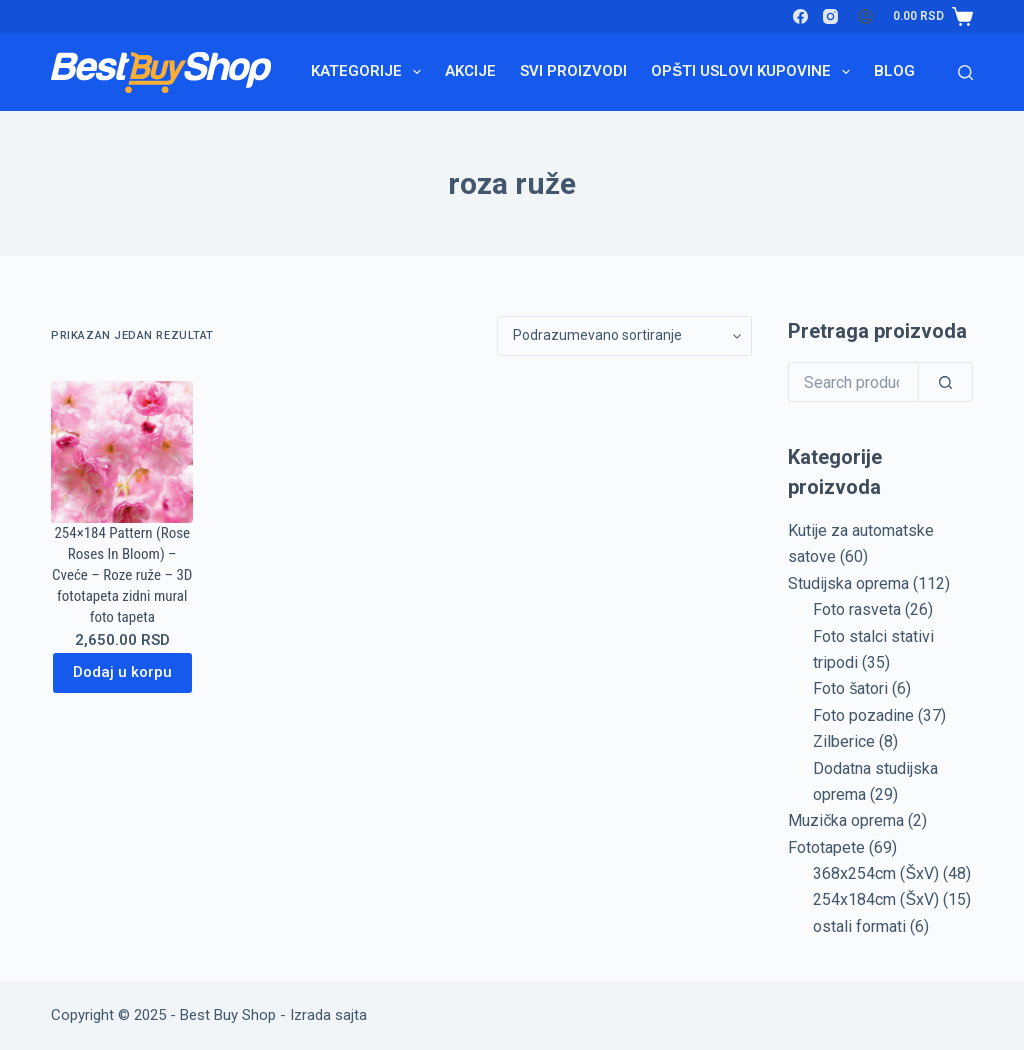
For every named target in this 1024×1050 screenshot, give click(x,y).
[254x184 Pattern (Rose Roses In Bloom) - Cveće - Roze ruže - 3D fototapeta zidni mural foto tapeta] (122, 452)
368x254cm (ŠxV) (876, 873)
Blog (894, 71)
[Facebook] (800, 16)
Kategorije (370, 72)
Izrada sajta (328, 1015)
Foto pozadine (863, 715)
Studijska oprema (848, 583)
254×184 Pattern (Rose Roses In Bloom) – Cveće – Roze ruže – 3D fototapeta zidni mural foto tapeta (122, 575)
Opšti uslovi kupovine (754, 72)
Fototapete (826, 847)
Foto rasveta (857, 609)
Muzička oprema (846, 820)
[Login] (865, 16)
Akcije (470, 71)
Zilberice (844, 741)
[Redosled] (624, 336)
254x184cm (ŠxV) (876, 899)
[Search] (965, 72)
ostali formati (859, 926)
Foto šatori (850, 688)
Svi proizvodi (573, 71)
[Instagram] (830, 16)
